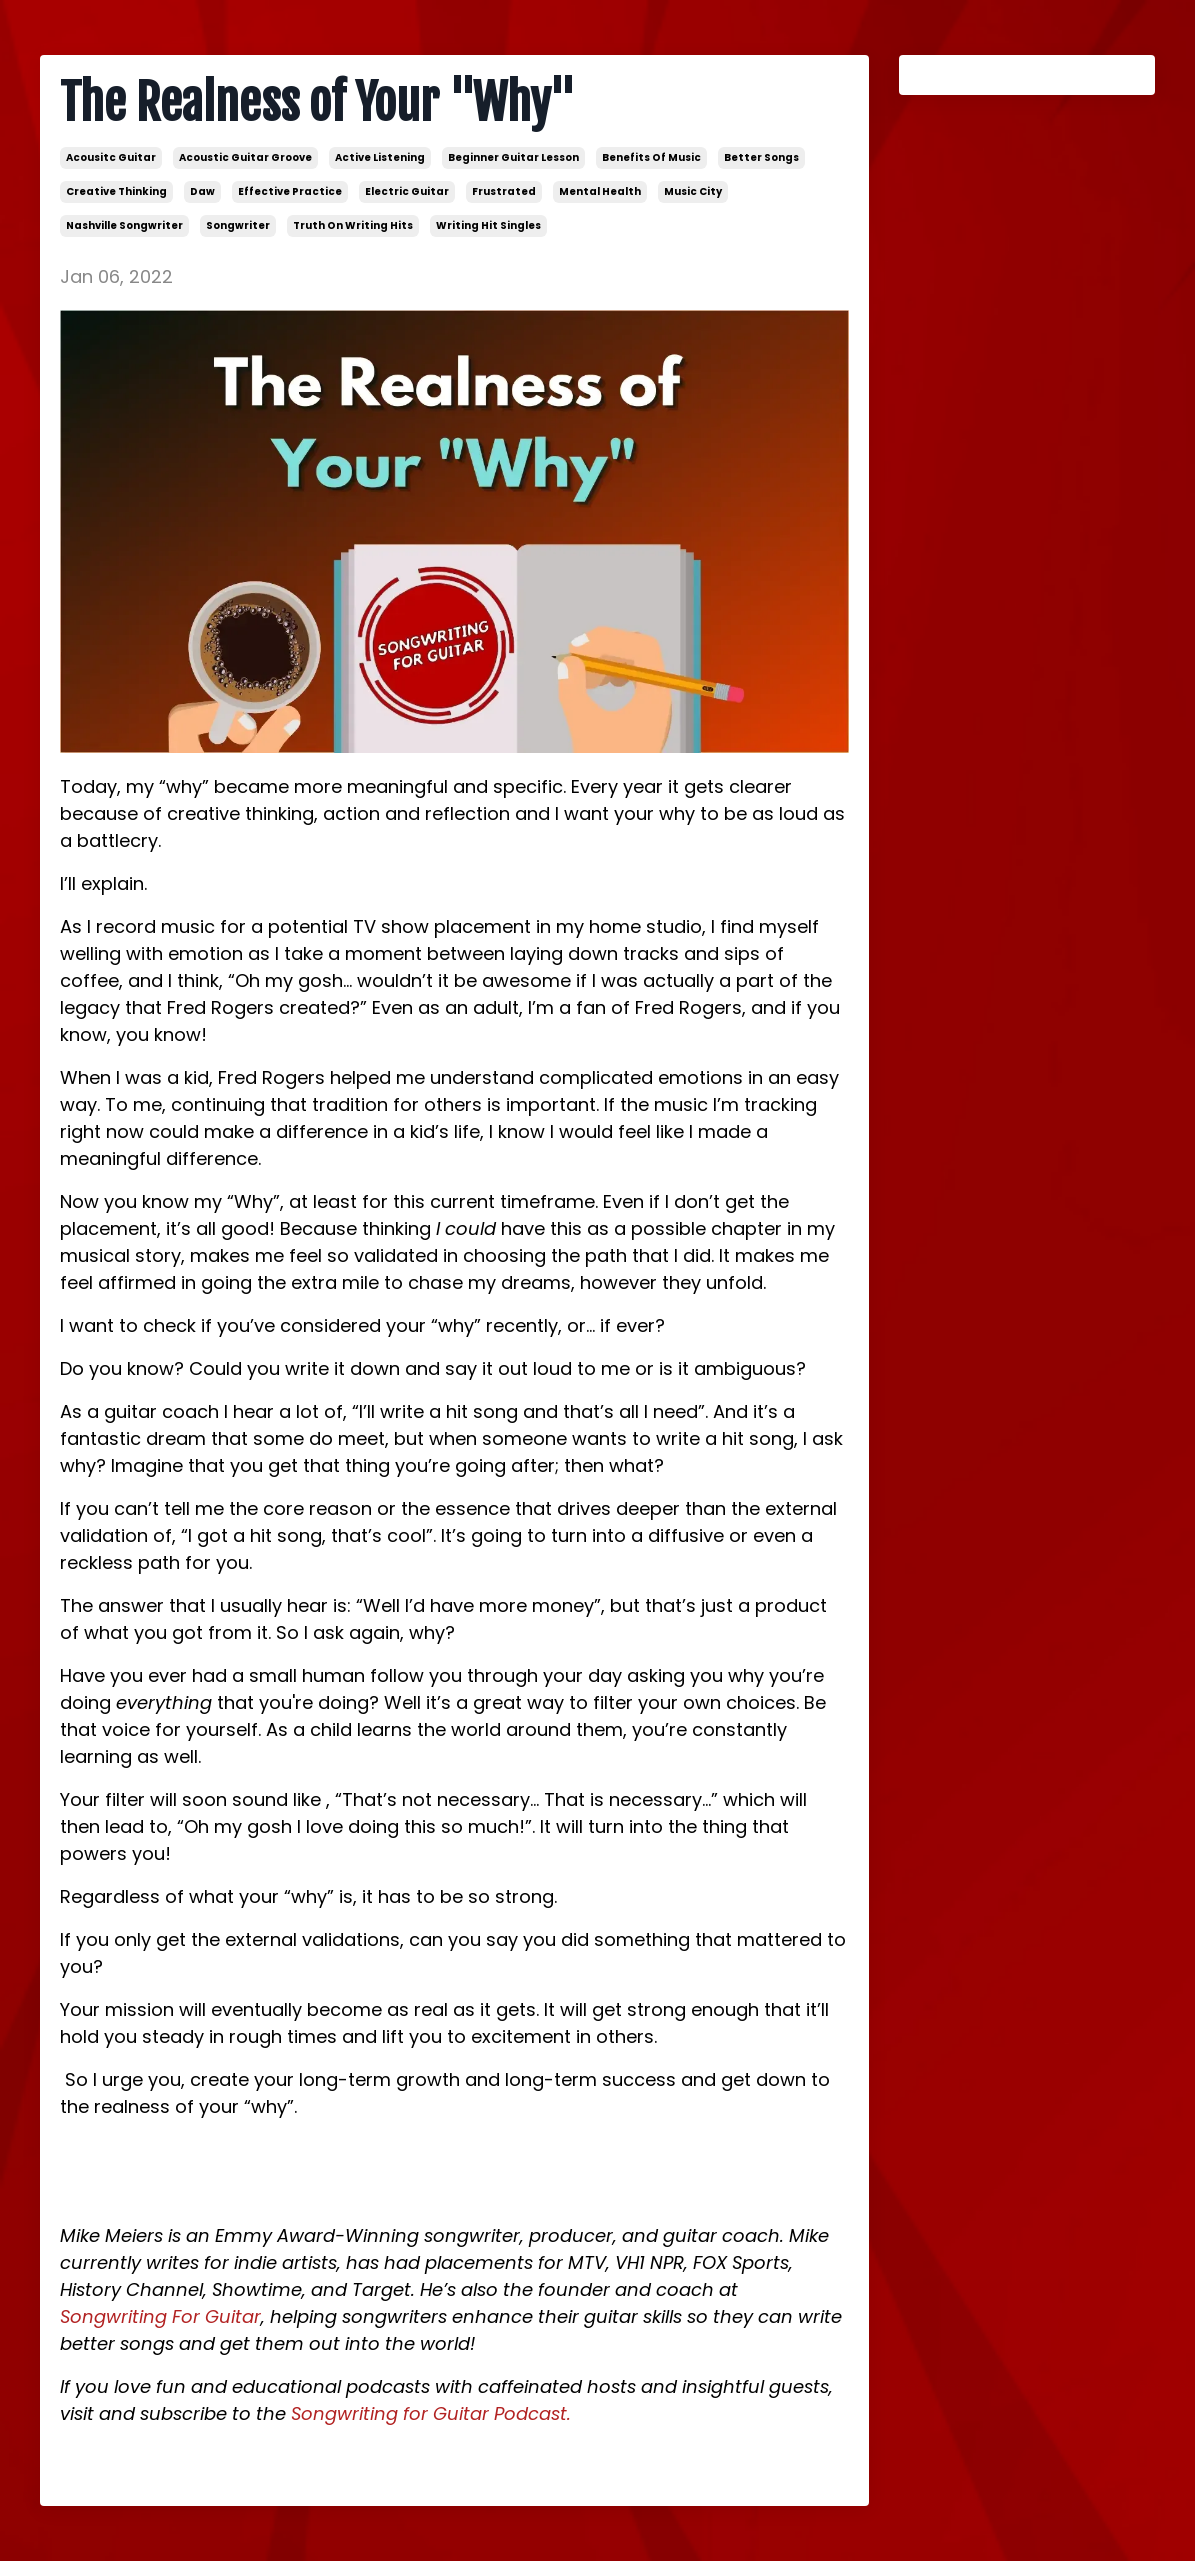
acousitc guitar (111, 157)
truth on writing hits (353, 225)
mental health (600, 191)
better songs (761, 157)
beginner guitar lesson (513, 157)
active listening (380, 157)
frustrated (504, 191)
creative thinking (116, 191)
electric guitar (407, 191)
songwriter (238, 225)
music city (693, 191)
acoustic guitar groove (245, 157)
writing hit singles (488, 225)
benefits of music (651, 157)
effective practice (290, 191)
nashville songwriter (124, 225)
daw (202, 191)
